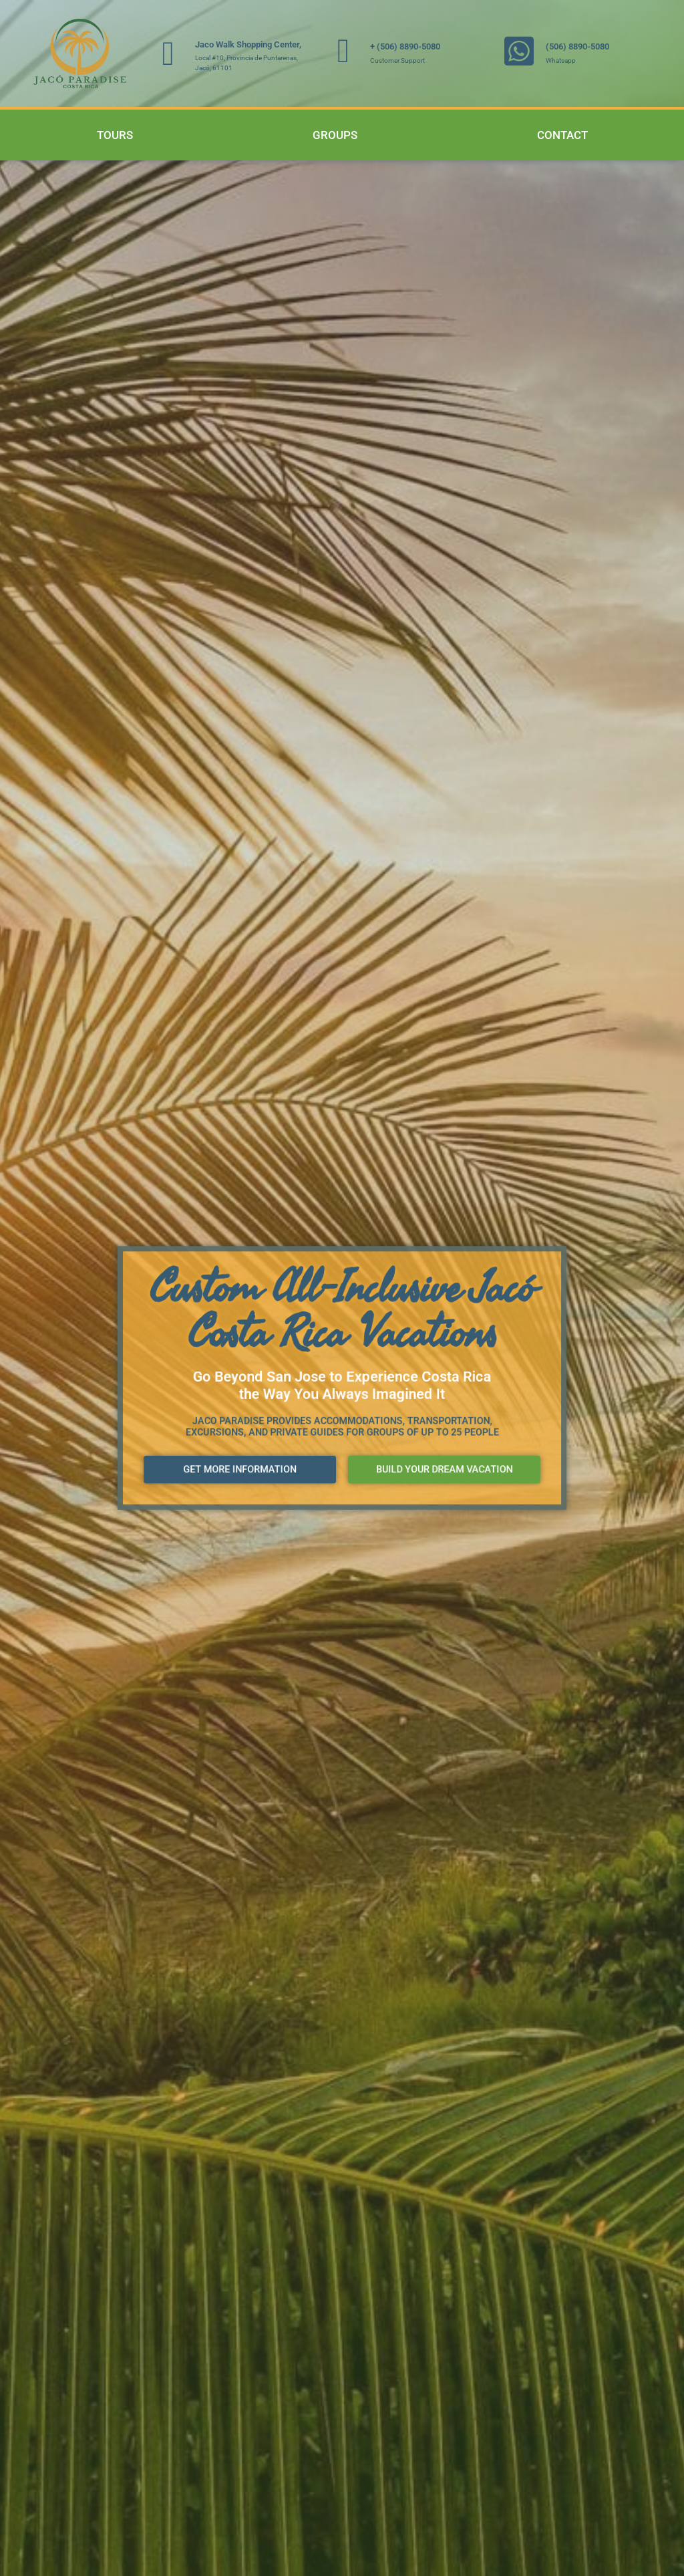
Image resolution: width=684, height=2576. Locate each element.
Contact (562, 135)
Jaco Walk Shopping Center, (248, 44)
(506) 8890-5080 (577, 46)
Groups (335, 135)
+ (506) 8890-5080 (405, 46)
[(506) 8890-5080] (519, 51)
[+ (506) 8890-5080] (343, 51)
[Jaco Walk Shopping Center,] (168, 53)
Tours (115, 135)
